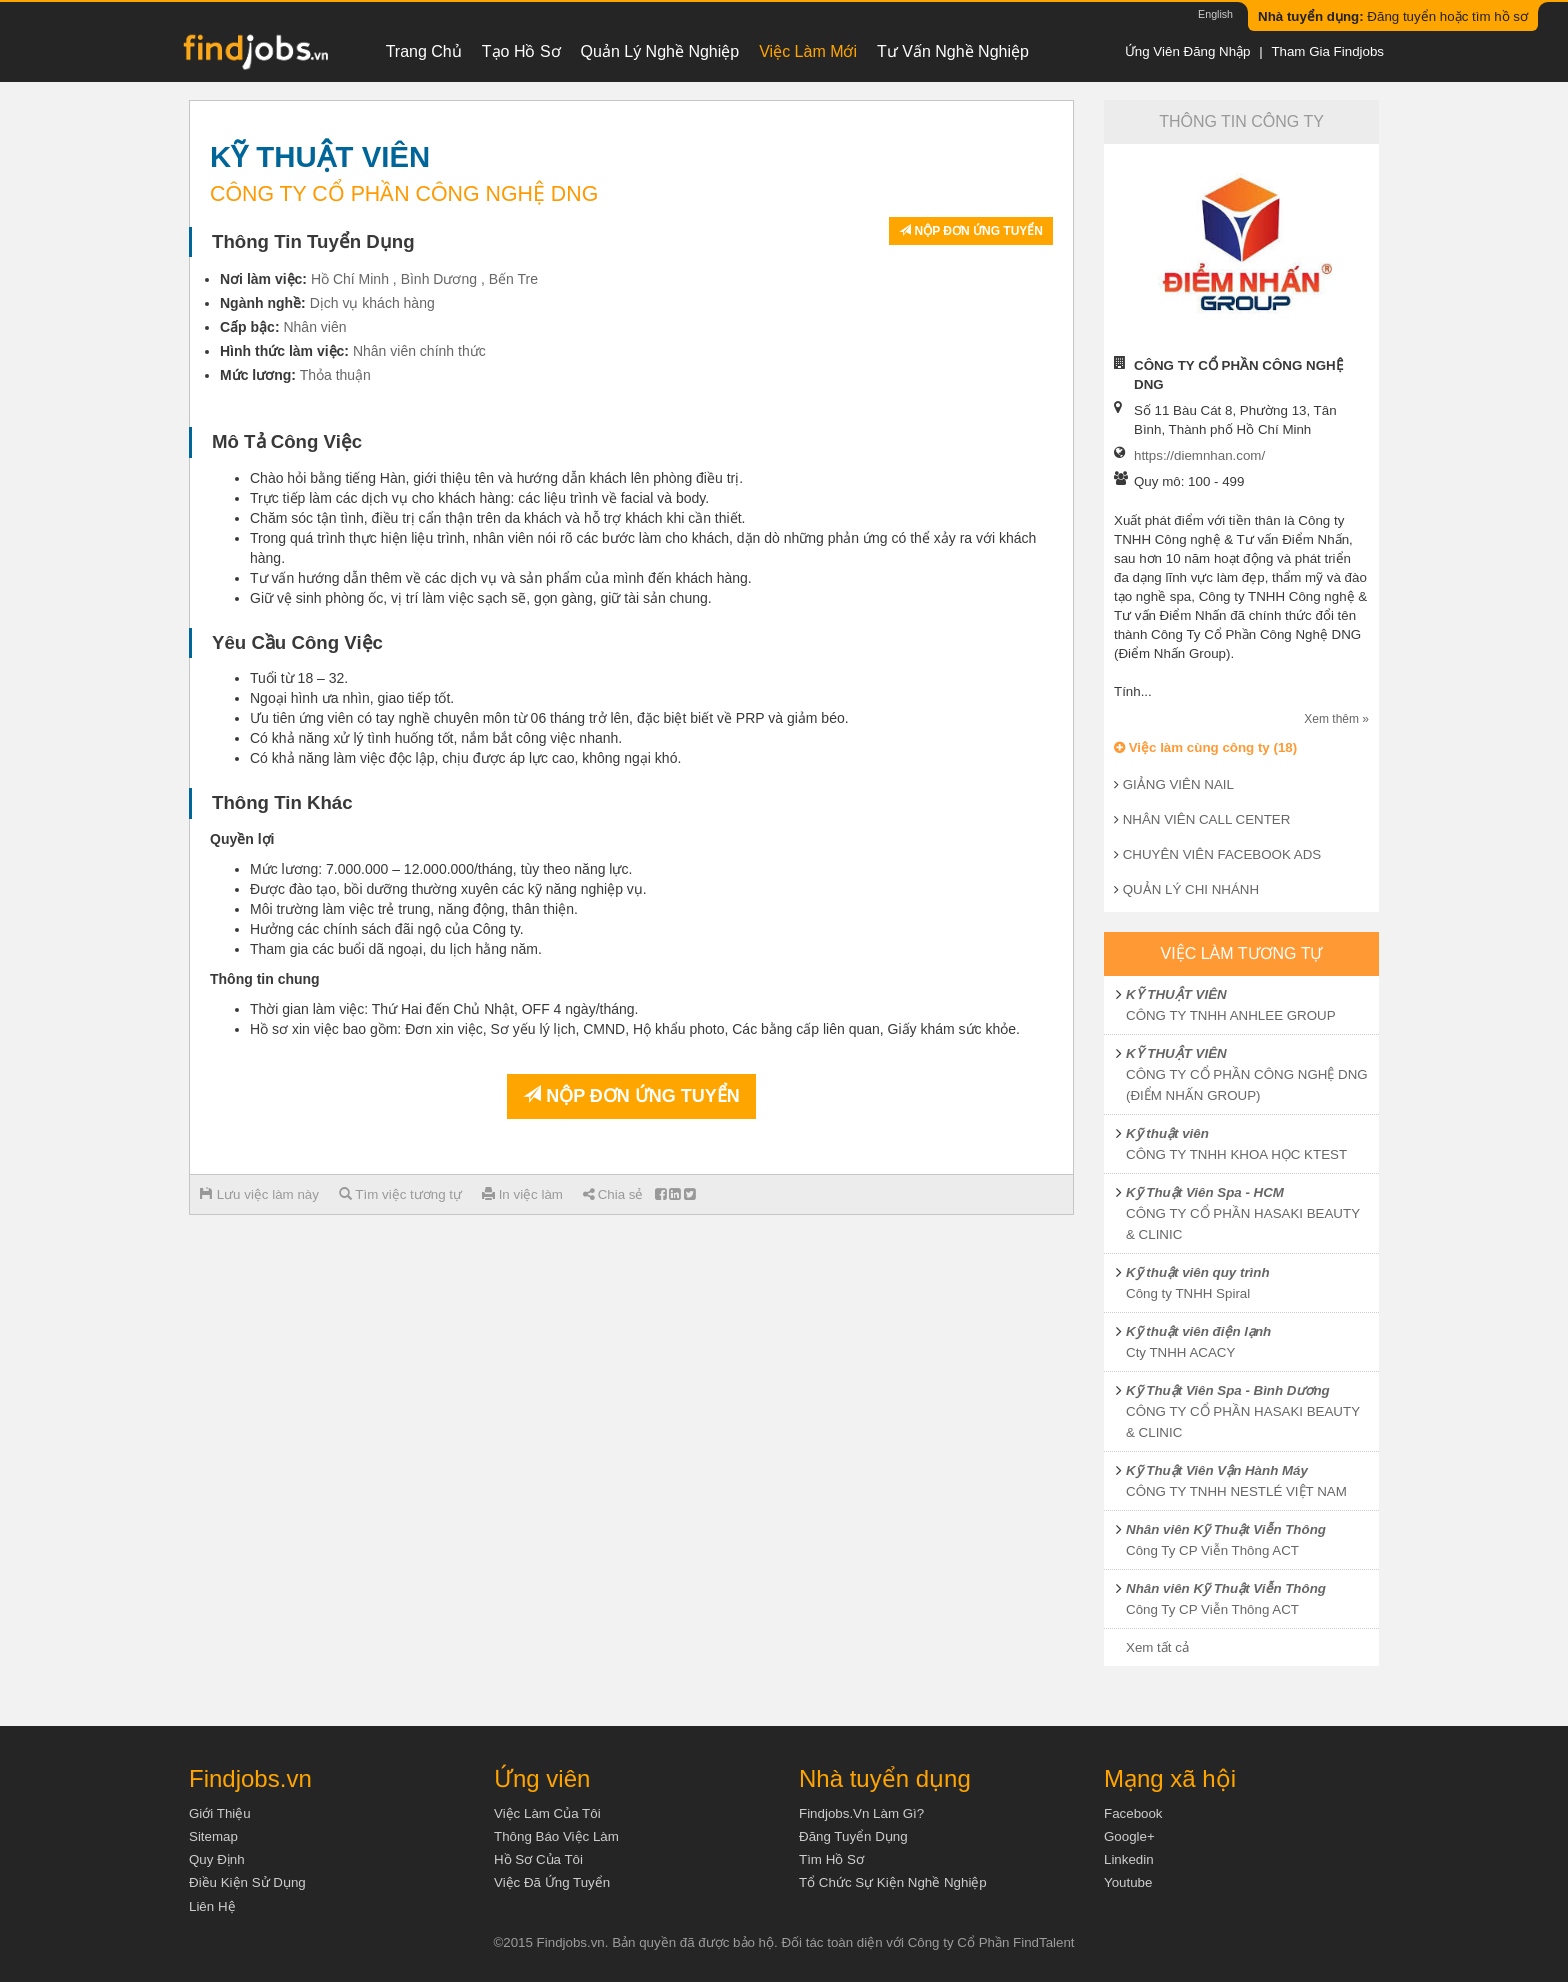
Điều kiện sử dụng (247, 1882)
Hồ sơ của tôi (538, 1859)
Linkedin (1129, 1859)
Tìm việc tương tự (400, 1194)
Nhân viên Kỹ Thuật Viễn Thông (1226, 1529)
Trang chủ (424, 51)
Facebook (1133, 1813)
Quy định (217, 1859)
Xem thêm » (1336, 719)
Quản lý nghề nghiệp (660, 51)
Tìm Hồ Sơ (831, 1859)
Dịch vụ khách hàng (372, 303)
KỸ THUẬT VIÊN (1176, 994)
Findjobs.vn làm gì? (861, 1813)
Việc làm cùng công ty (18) (1205, 747)
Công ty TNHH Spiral (1188, 1293)
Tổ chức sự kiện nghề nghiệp (893, 1882)
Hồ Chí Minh (350, 279)
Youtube (1128, 1882)
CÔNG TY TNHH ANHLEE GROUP (1231, 1015)
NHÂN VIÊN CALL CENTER (1207, 819)
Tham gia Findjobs (1327, 51)
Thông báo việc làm (556, 1836)
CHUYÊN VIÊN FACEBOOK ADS (1222, 854)
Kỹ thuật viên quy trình (1198, 1272)
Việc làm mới (808, 51)
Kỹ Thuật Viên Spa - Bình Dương (1228, 1390)
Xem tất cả (1157, 1647)
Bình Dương (439, 279)
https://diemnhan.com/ (1199, 455)
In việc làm (522, 1194)
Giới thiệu (220, 1813)
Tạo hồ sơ (521, 51)
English (1215, 14)
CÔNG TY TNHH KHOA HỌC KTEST (1236, 1154)
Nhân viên (314, 327)
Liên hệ (212, 1906)
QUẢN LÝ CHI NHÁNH (1191, 889)
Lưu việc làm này (259, 1194)
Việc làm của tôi (547, 1813)
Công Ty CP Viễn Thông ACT (1212, 1550)
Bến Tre (513, 279)
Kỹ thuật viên (1167, 1133)
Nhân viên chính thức (419, 351)
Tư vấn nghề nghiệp (953, 51)
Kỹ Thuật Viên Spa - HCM (1205, 1192)
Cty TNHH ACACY (1180, 1352)
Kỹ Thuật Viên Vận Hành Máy (1217, 1470)
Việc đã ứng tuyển (552, 1882)
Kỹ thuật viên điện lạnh (1198, 1331)
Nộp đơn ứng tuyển (971, 231)
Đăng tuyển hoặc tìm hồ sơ (1393, 16)
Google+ (1129, 1836)
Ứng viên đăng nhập (1188, 51)
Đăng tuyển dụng (853, 1836)
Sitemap (213, 1836)
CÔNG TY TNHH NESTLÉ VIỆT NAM (1236, 1491)
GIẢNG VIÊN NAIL (1178, 784)
